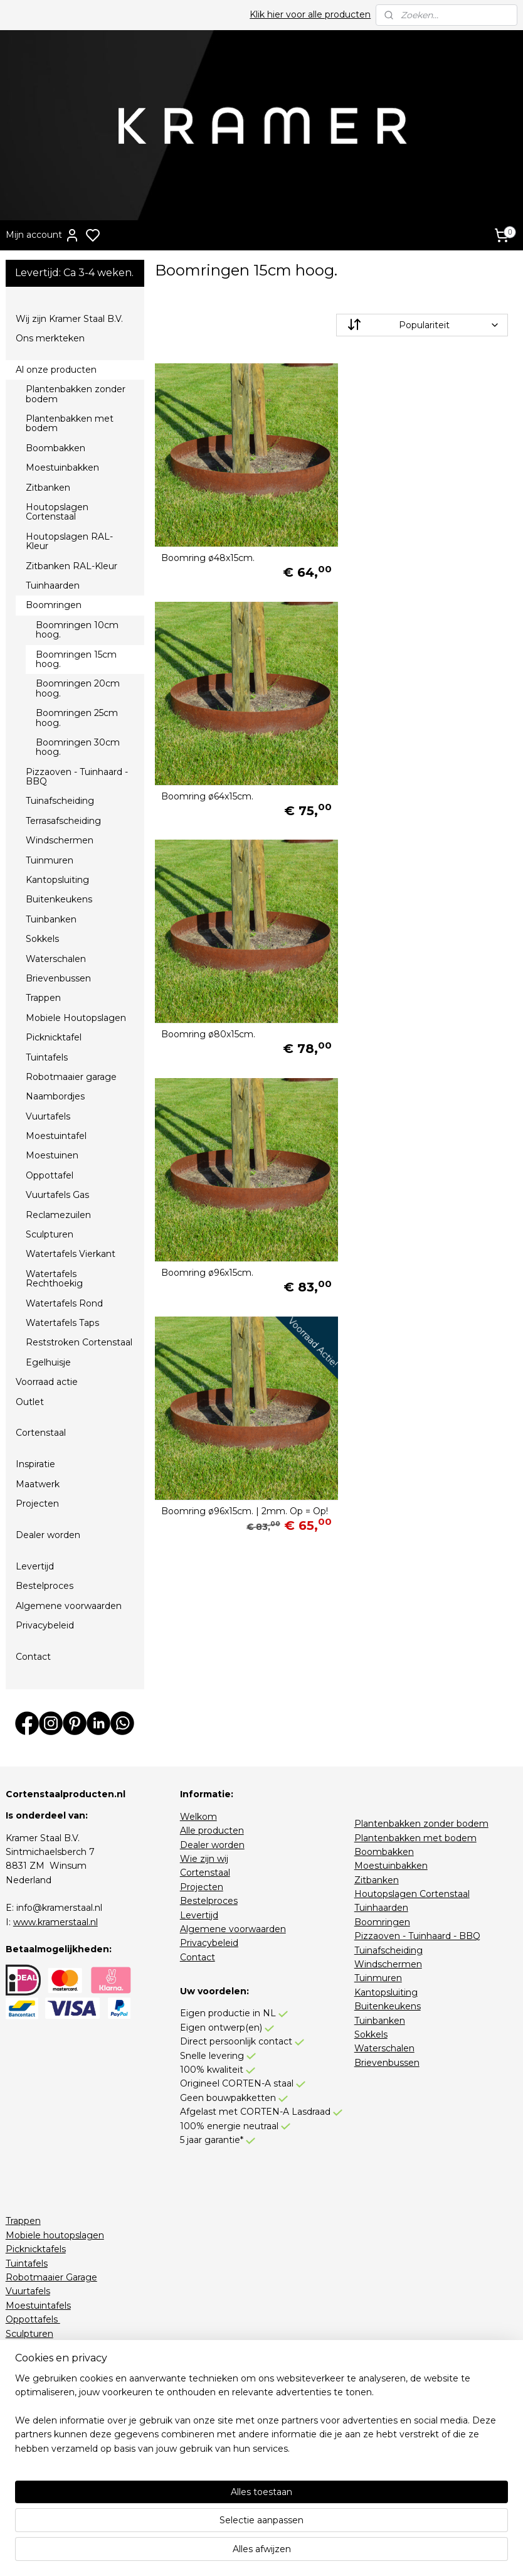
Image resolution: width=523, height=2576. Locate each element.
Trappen (43, 997)
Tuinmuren (49, 860)
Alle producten (212, 1830)
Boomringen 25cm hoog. (77, 717)
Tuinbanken (51, 919)
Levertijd (35, 1566)
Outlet (30, 1402)
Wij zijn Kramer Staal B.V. (69, 318)
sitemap (315, 2552)
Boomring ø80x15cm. (208, 781)
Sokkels (42, 938)
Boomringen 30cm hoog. (78, 747)
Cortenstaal (41, 1432)
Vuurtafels (48, 1116)
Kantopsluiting (57, 879)
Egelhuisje (48, 1362)
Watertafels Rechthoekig (54, 1278)
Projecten (37, 1503)
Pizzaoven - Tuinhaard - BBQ (77, 776)
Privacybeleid (45, 1625)
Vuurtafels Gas (57, 1194)
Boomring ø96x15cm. (394, 781)
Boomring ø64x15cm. (394, 551)
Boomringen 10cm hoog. (77, 629)
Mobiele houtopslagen (55, 2235)
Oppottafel (49, 1175)
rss (338, 2552)
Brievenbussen (58, 978)
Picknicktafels (36, 2249)
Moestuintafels (38, 2305)
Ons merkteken (50, 338)
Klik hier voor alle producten (310, 14)
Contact (33, 1656)
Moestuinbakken (62, 467)
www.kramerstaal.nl (55, 1922)
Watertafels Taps (62, 1322)
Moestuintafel (56, 1135)
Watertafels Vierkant (70, 1253)
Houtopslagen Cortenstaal (57, 511)
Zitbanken (48, 487)
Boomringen (54, 605)
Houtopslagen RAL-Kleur (69, 541)
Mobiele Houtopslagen (76, 1017)
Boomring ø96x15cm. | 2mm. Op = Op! (235, 1009)
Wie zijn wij (204, 1858)
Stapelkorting (35, 2473)
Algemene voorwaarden (69, 1605)
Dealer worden (48, 1535)
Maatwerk (38, 1484)
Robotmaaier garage (71, 1076)
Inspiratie (35, 1464)
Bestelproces (44, 1585)
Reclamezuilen (58, 1215)
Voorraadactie (35, 2460)
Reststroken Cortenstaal (79, 1342)
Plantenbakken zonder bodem (75, 393)
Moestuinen (52, 1155)
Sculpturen (49, 1234)
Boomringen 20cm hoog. (78, 688)
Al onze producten (56, 369)
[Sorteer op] (422, 325)
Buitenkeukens (59, 899)
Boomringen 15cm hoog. (76, 659)
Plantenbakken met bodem (70, 423)
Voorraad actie (47, 1381)
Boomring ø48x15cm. (208, 551)
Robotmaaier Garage (51, 2277)
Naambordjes (55, 1096)
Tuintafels (47, 1057)
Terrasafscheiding (63, 820)
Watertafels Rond (64, 1303)
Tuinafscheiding (60, 800)
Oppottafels (33, 2319)
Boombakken (55, 448)
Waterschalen (56, 959)
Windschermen (59, 840)
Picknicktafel (54, 1037)
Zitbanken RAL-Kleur (71, 566)
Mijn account (43, 235)
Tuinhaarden (53, 585)
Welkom (198, 1816)
